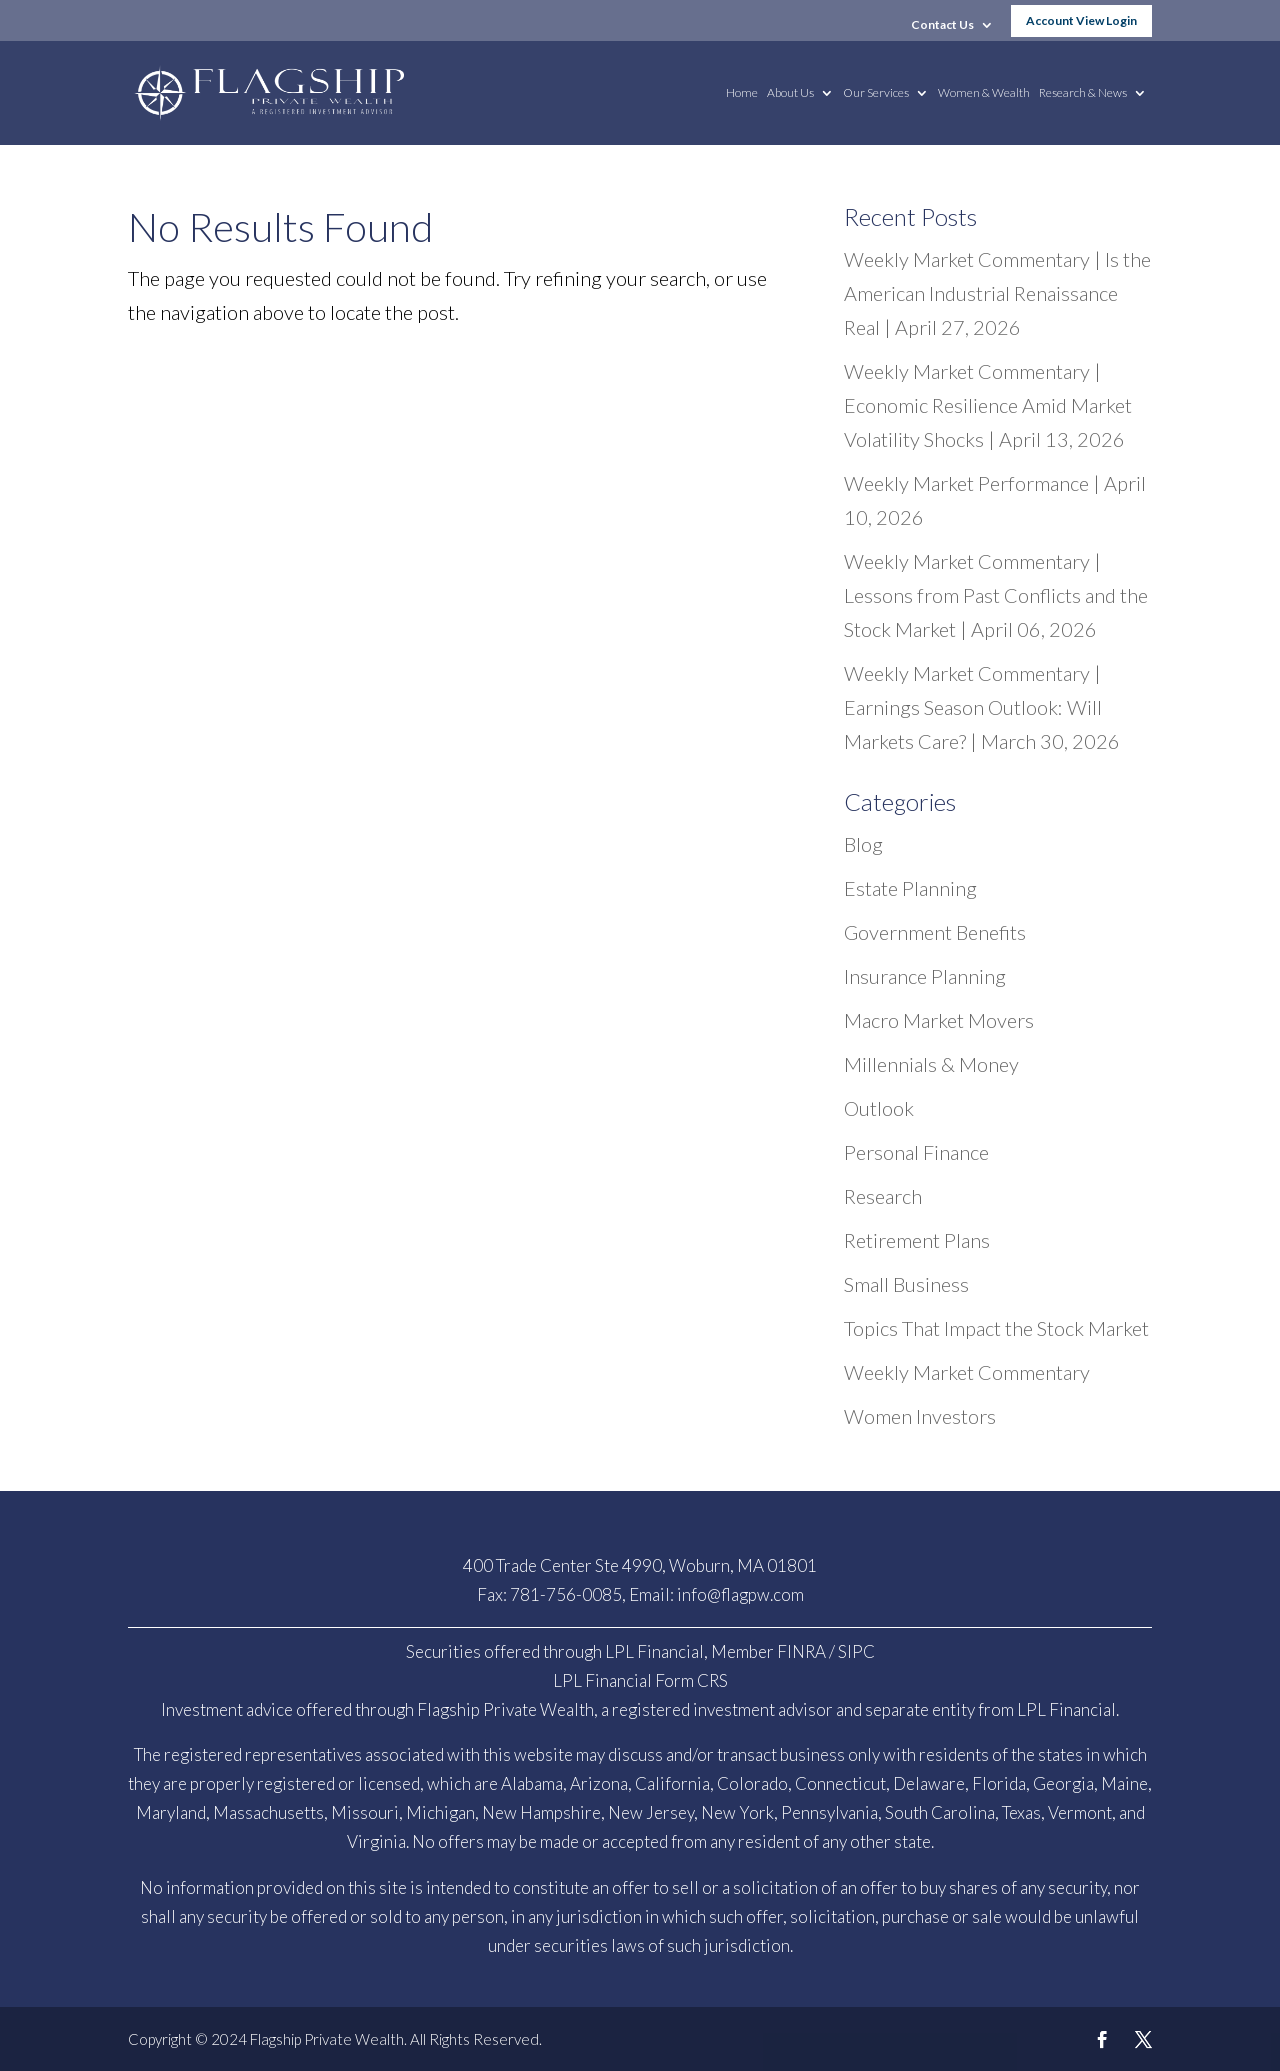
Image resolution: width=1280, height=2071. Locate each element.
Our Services (876, 93)
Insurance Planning (925, 976)
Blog (863, 844)
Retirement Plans (917, 1240)
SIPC (856, 1651)
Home (742, 93)
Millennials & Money (931, 1064)
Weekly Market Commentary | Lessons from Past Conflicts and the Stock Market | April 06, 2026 (996, 595)
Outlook (879, 1108)
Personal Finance (916, 1152)
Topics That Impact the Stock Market (996, 1328)
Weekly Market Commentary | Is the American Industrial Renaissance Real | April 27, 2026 (997, 293)
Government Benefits (935, 932)
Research (883, 1196)
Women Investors (920, 1416)
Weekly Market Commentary (967, 1372)
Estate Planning (910, 888)
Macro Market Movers (939, 1020)
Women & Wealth (984, 93)
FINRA (801, 1651)
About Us (790, 93)
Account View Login (1081, 20)
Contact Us (942, 25)
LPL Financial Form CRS (640, 1680)
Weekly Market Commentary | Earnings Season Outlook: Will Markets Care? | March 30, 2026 (982, 707)
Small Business (906, 1284)
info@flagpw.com (740, 1594)
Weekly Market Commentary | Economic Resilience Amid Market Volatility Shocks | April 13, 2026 (988, 405)
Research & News (1083, 93)
